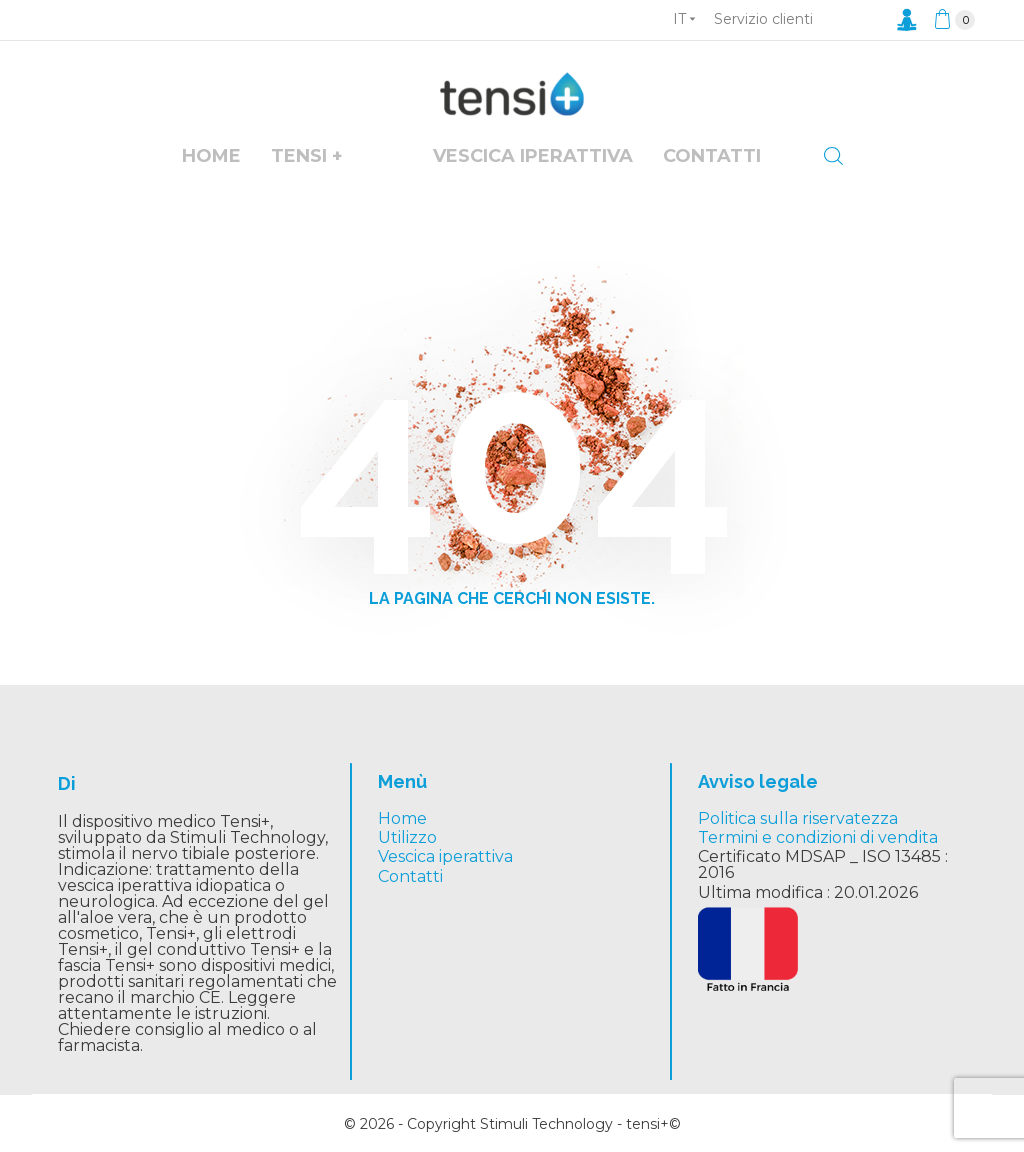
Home (211, 156)
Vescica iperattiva (445, 856)
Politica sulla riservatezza (798, 818)
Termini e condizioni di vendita (818, 837)
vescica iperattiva (533, 156)
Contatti (712, 156)
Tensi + (307, 156)
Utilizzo (407, 837)
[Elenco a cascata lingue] (684, 19)
